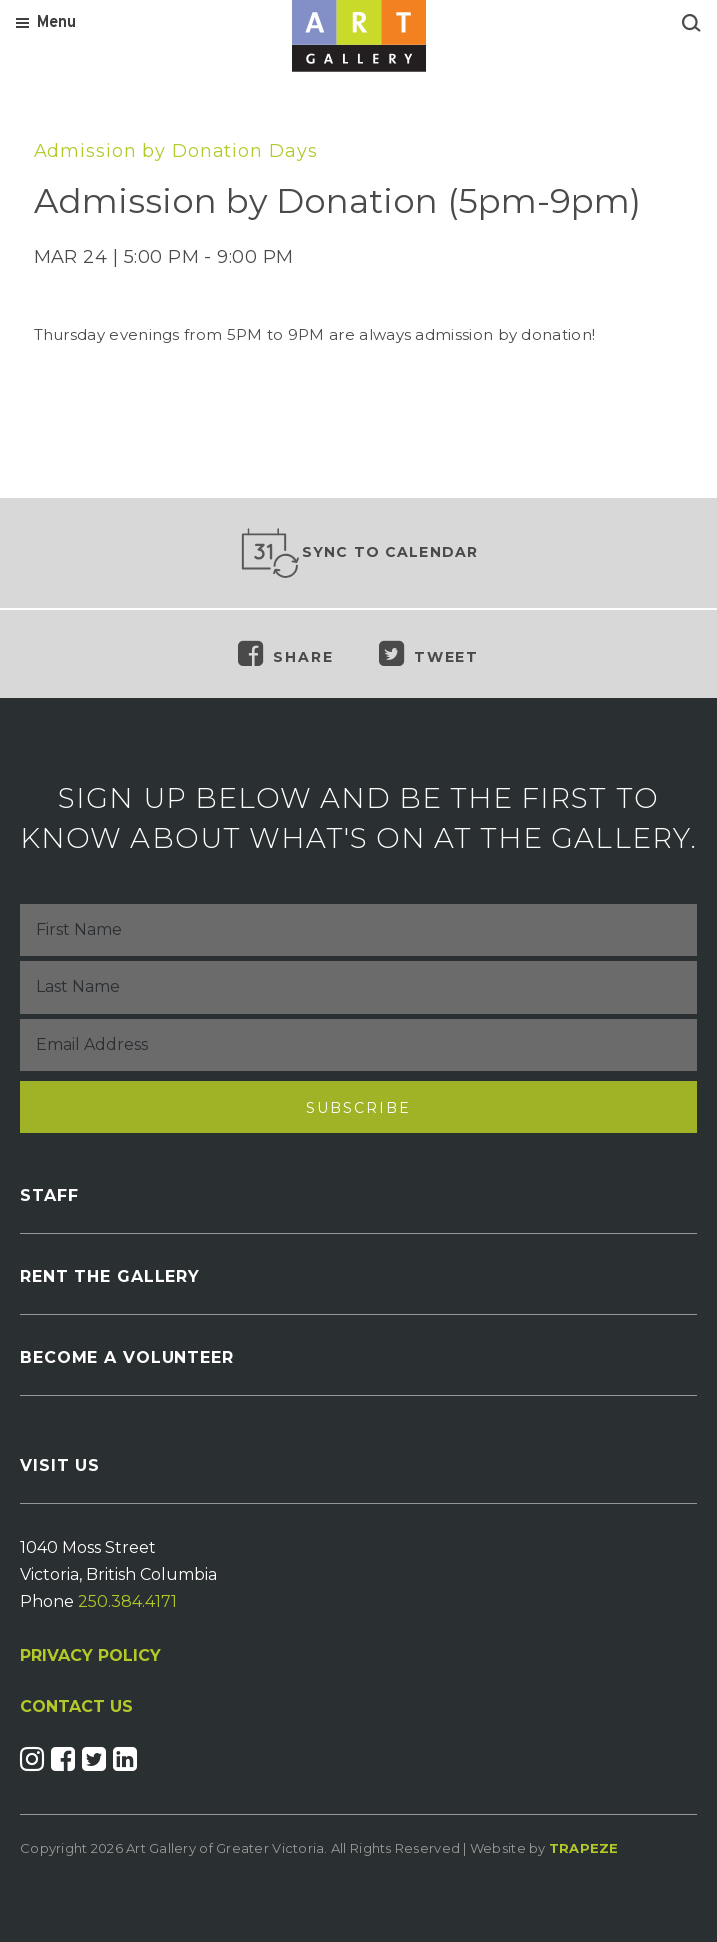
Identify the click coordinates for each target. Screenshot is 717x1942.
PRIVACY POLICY (90, 1655)
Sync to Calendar (359, 553)
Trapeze (584, 1848)
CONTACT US (76, 1707)
